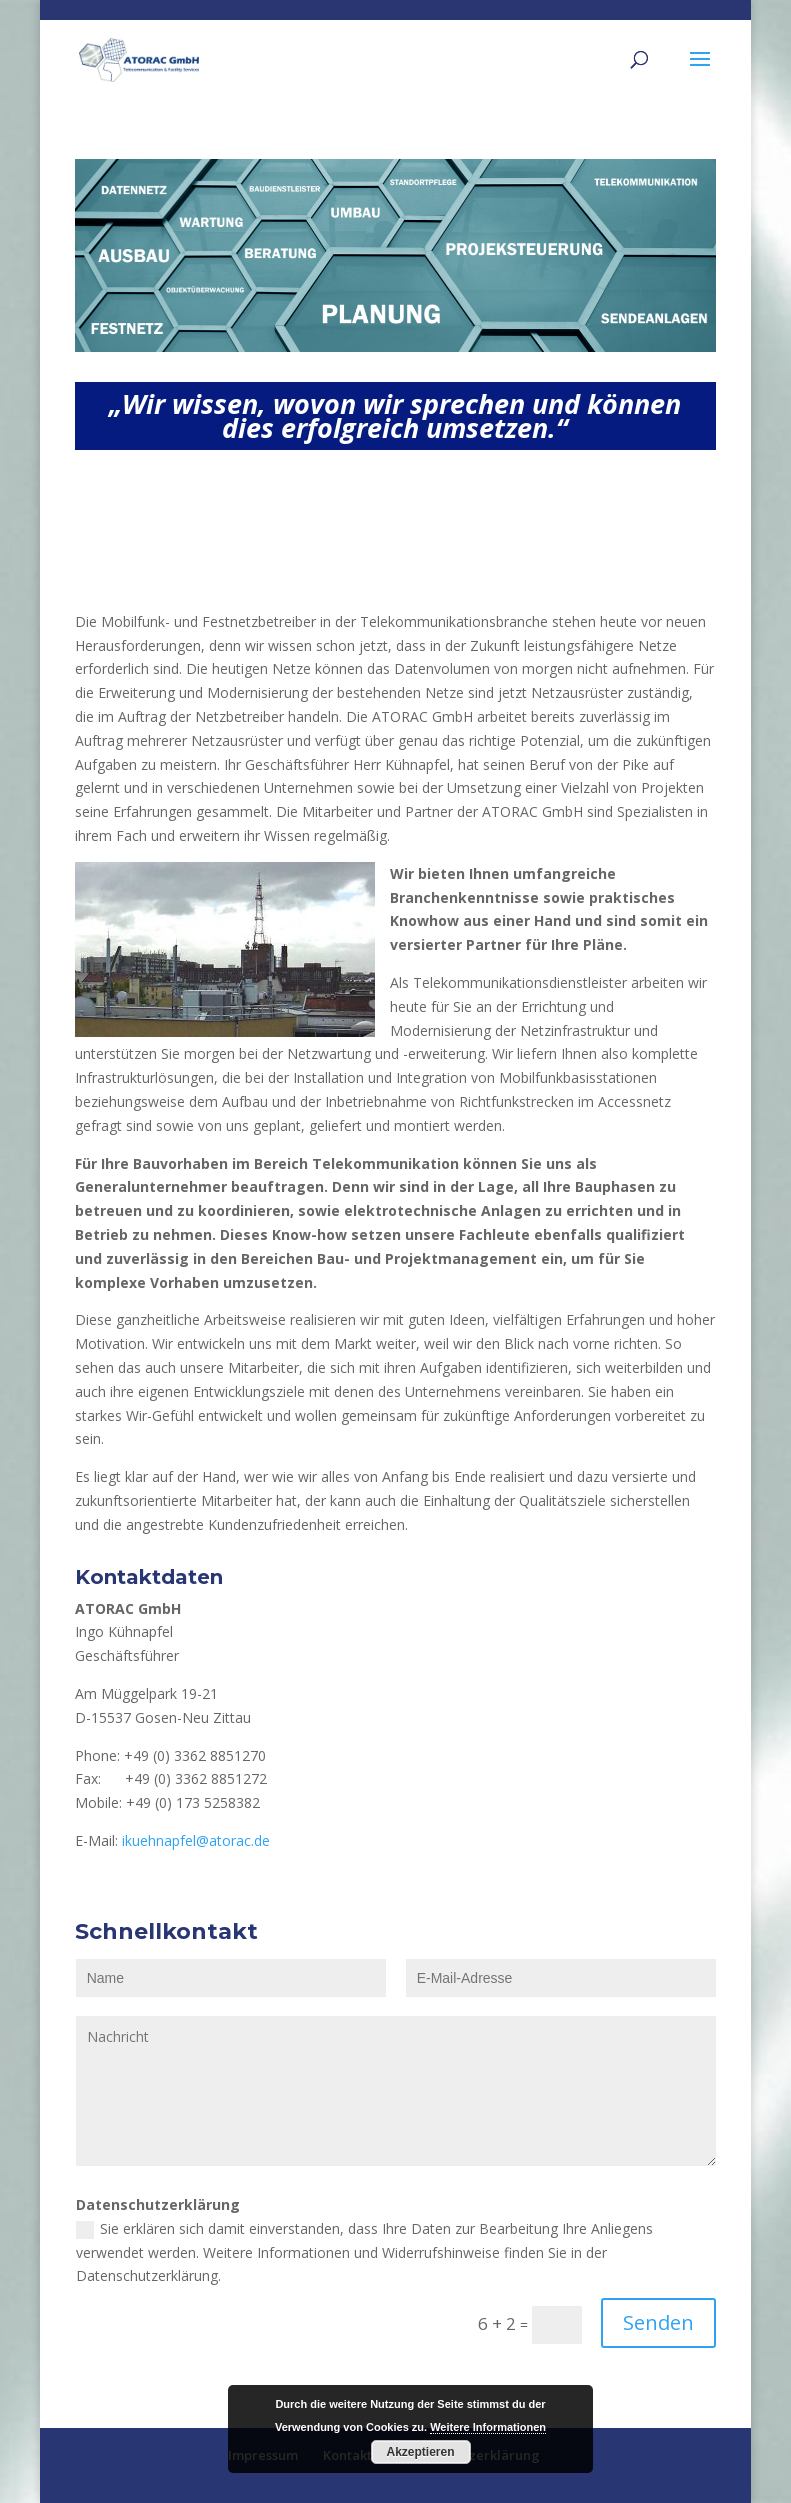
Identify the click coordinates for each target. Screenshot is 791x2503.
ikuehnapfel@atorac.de (196, 1840)
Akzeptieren (420, 2452)
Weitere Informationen (488, 2427)
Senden (658, 2322)
